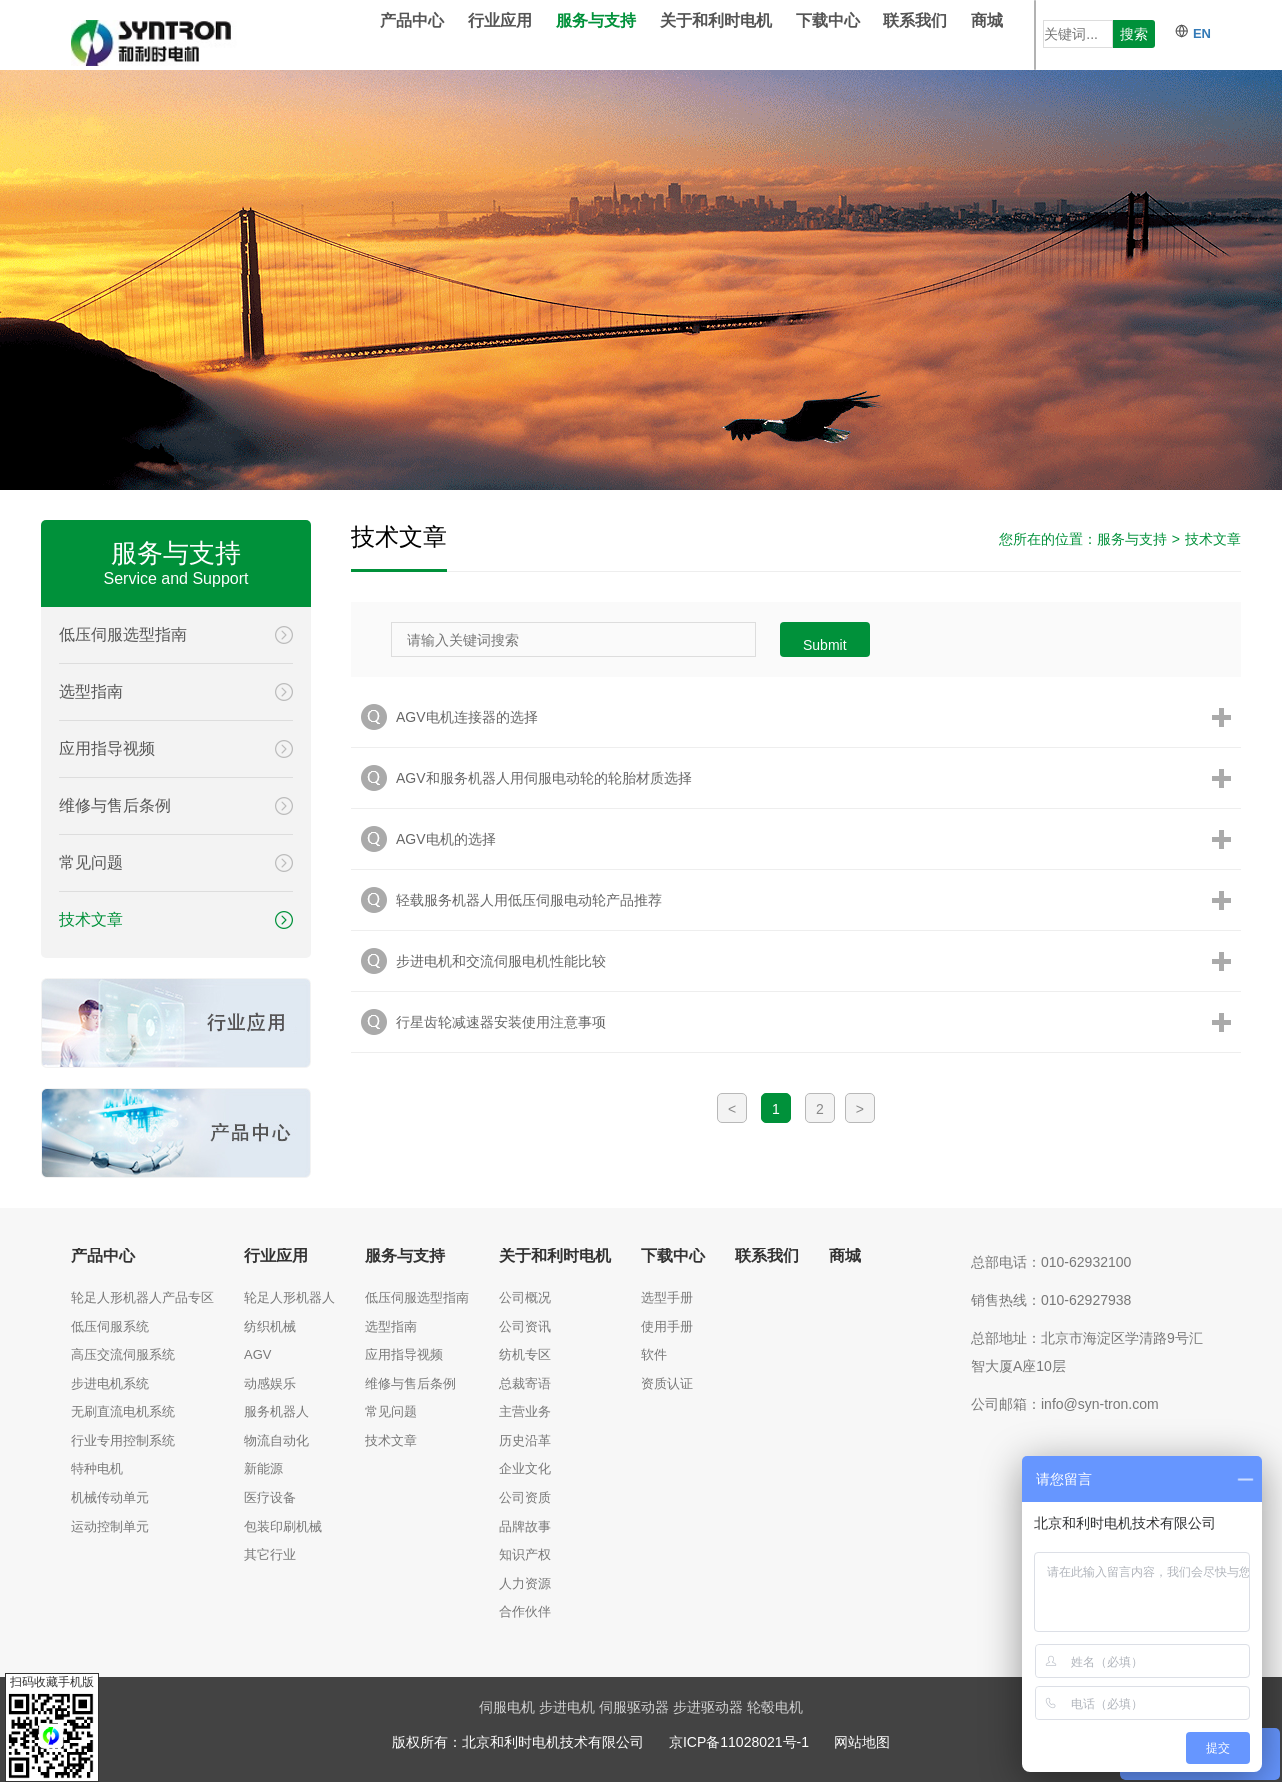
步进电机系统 (110, 1383)
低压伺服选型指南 (417, 1297)
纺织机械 (270, 1326)
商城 (1017, 34)
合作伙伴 (525, 1611)
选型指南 (391, 1326)
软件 (654, 1354)
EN (1193, 33)
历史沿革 (525, 1440)
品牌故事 (525, 1526)
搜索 (1134, 34)
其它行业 (270, 1554)
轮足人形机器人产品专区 (142, 1297)
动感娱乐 (270, 1383)
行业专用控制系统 (123, 1440)
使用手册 (667, 1326)
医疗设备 (270, 1497)
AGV (257, 1354)
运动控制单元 (110, 1526)
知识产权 (525, 1554)
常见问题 (391, 1411)
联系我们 (945, 34)
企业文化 (525, 1468)
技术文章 (1213, 539)
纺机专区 (525, 1354)
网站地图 (862, 1742)
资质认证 (667, 1383)
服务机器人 (276, 1411)
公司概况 (525, 1297)
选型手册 (667, 1297)
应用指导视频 (404, 1354)
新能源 (263, 1468)
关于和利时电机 (746, 34)
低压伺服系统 (110, 1326)
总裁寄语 (525, 1383)
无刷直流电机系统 (123, 1411)
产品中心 (442, 34)
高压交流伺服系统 (123, 1354)
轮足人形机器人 (289, 1297)
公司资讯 (525, 1326)
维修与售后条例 (410, 1383)
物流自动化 (276, 1440)
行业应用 (530, 34)
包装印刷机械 (283, 1526)
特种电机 (97, 1468)
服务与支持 (626, 34)
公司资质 (525, 1497)
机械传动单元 (110, 1497)
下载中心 (858, 34)
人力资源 (525, 1583)
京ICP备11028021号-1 (739, 1742)
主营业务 (525, 1411)
